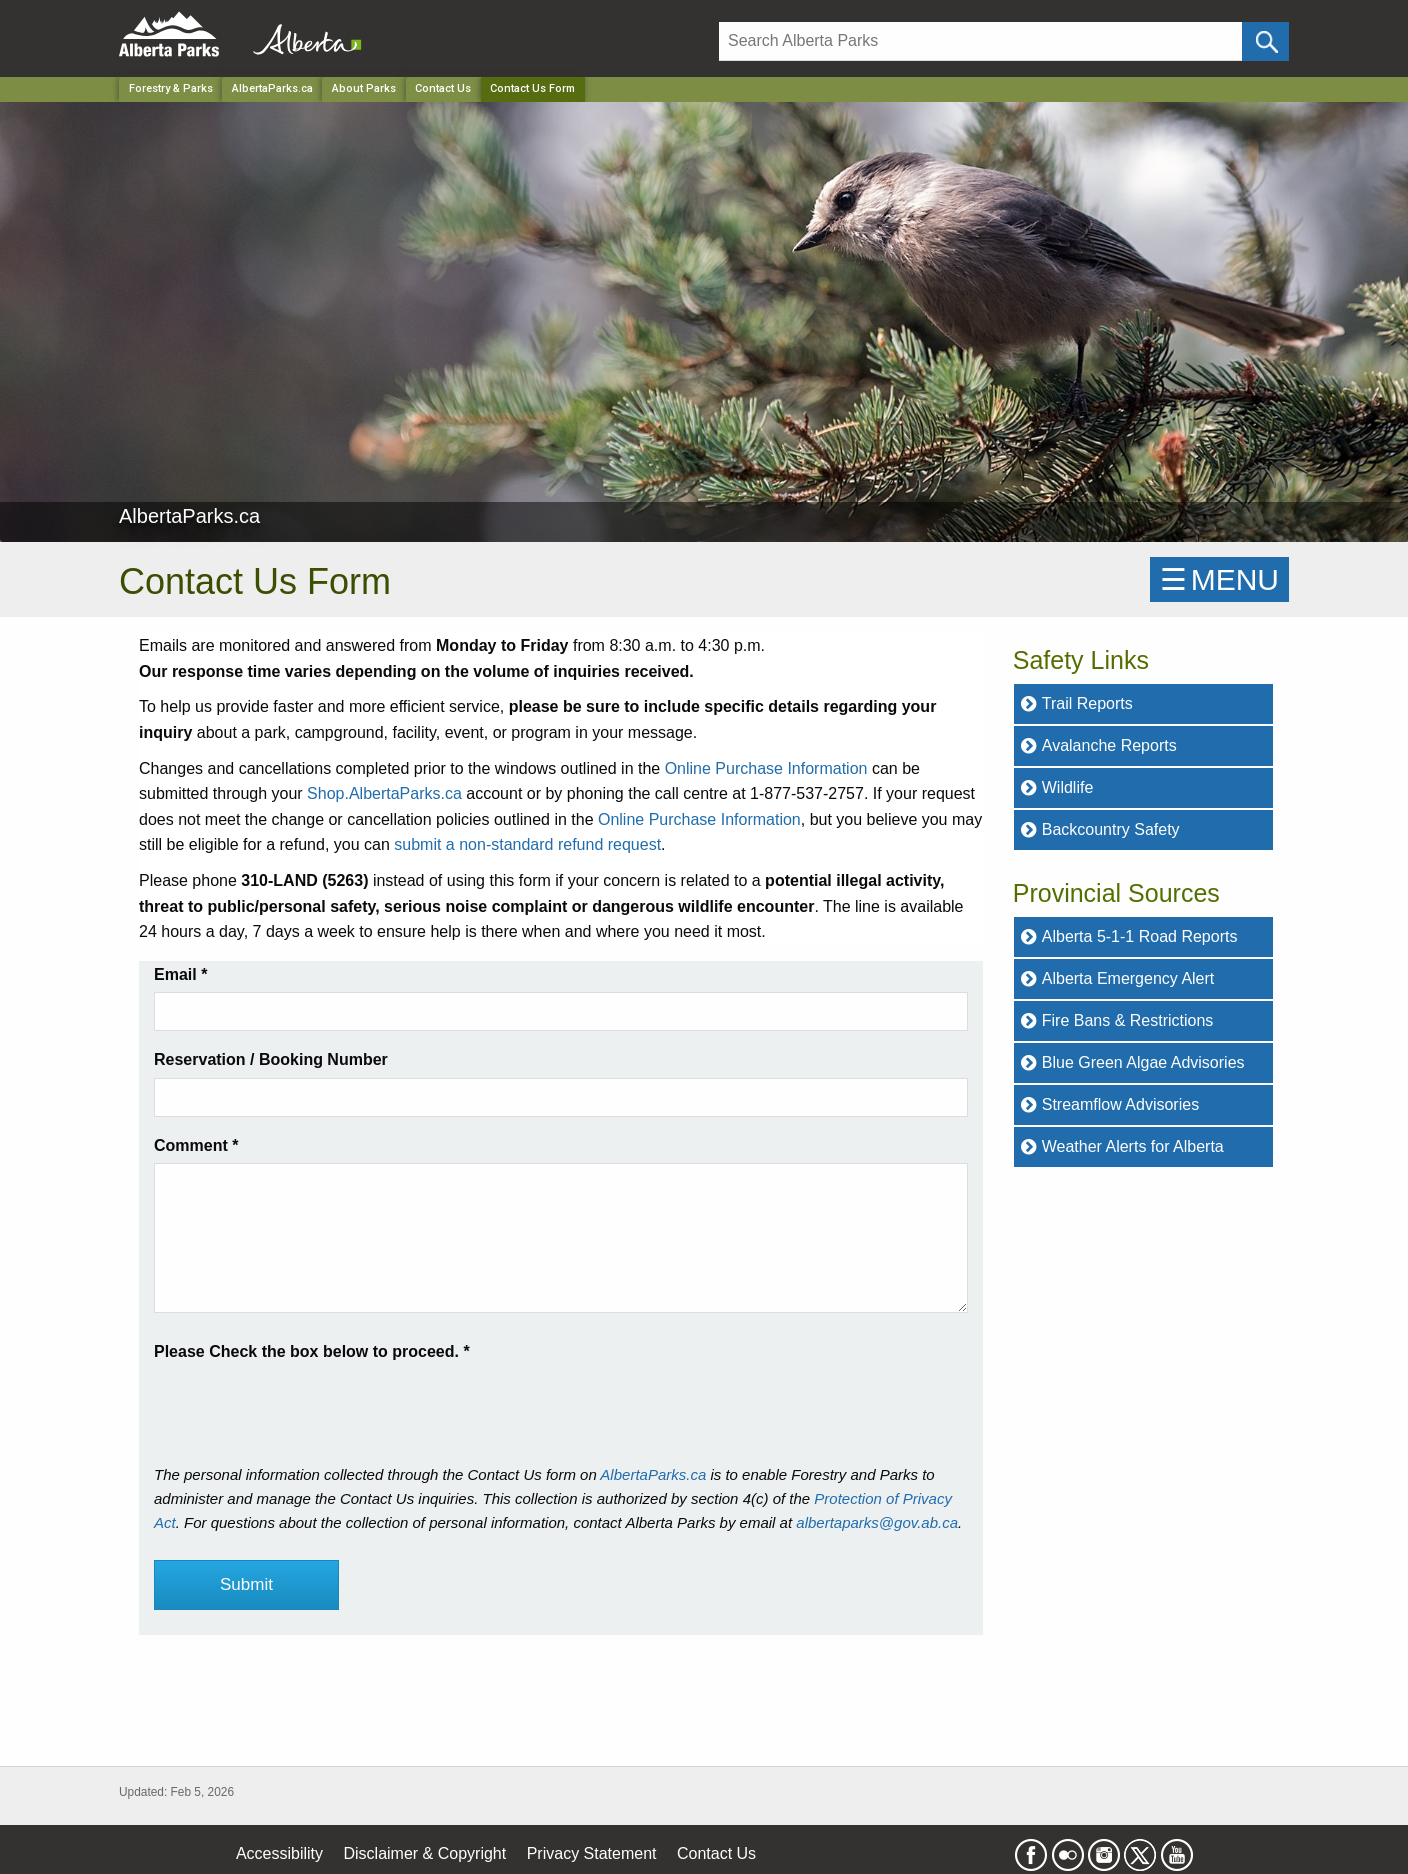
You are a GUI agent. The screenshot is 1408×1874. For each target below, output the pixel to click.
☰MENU (1219, 579)
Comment (196, 1145)
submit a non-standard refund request (527, 844)
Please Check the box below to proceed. (312, 1351)
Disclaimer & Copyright (425, 1853)
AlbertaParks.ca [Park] (272, 88)
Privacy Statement (592, 1853)
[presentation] (306, 1404)
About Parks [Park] (364, 88)
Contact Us (443, 88)
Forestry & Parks (171, 88)
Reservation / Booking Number (271, 1059)
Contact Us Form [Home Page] (532, 88)
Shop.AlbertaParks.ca (384, 793)
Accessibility (279, 1853)
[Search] (980, 41)
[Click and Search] (1265, 41)
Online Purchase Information (766, 768)
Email (180, 974)
